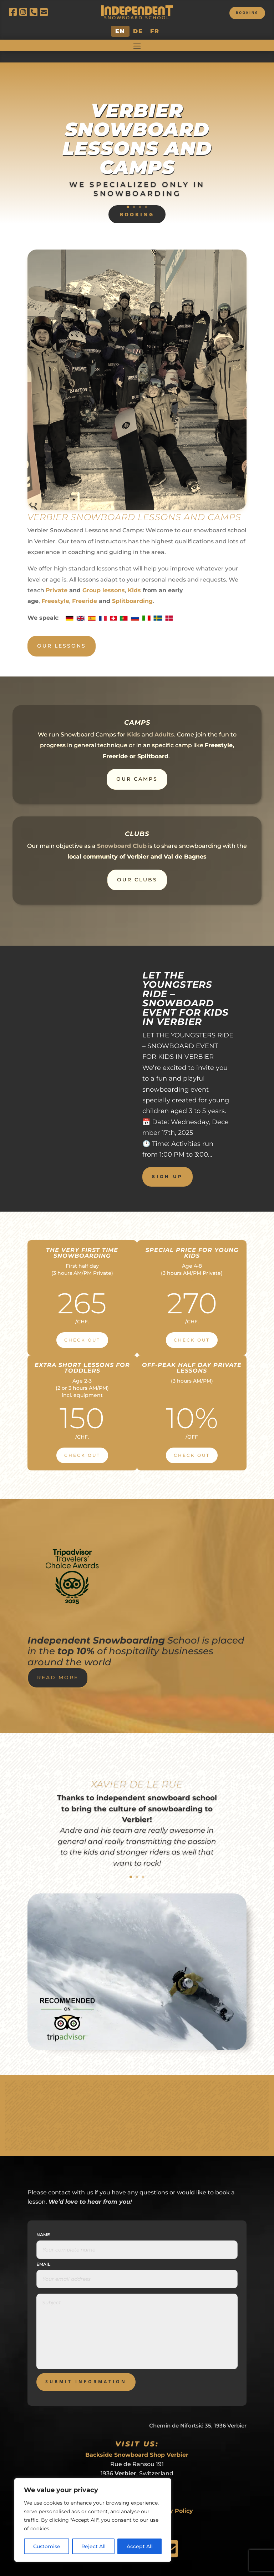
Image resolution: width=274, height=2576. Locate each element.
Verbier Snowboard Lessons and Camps (137, 127)
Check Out (82, 1329)
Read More (57, 1666)
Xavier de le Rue (137, 1773)
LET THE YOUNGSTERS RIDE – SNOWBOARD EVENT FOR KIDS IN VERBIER (185, 987)
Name (43, 2223)
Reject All (93, 2546)
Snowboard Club (122, 834)
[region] (92, 2520)
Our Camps (137, 768)
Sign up (167, 1165)
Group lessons (103, 579)
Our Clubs (137, 868)
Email (43, 2252)
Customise (46, 2546)
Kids (134, 579)
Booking (244, 13)
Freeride (84, 590)
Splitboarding (132, 590)
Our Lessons (61, 635)
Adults (164, 723)
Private (56, 579)
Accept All (140, 2546)
